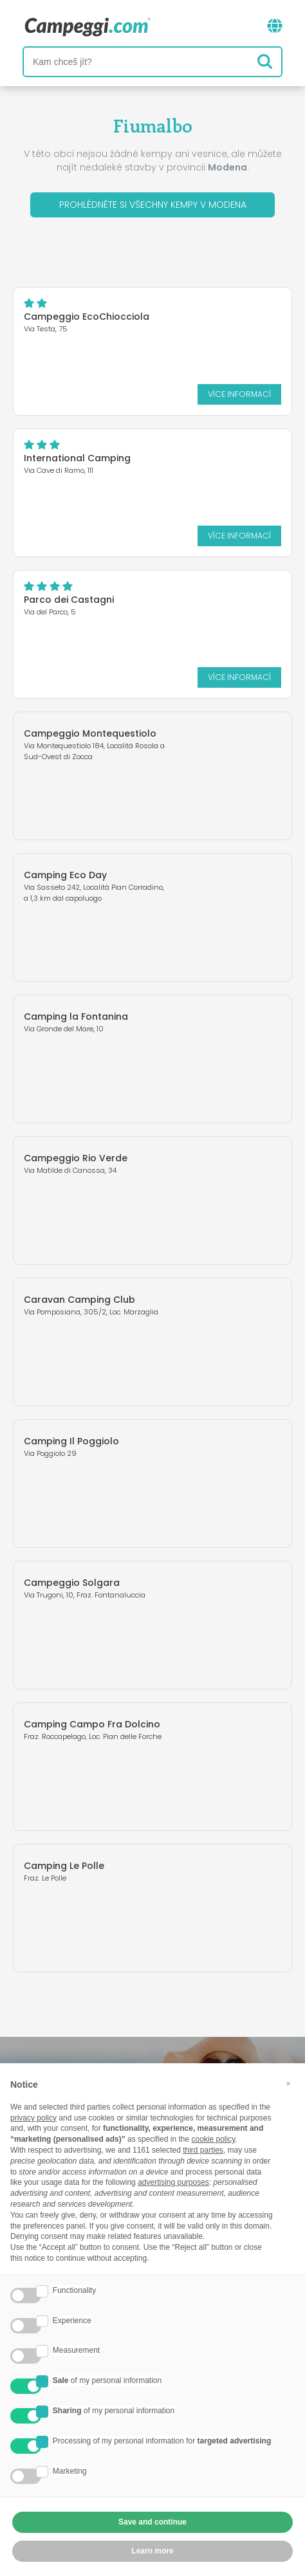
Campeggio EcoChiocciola (86, 316)
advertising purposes (173, 2182)
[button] (288, 2084)
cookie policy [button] (213, 2139)
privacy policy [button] (33, 2117)
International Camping (77, 458)
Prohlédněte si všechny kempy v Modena (152, 204)
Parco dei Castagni (69, 599)
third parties (203, 2150)
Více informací (239, 394)
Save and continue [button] (152, 2521)
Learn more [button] (152, 2550)
